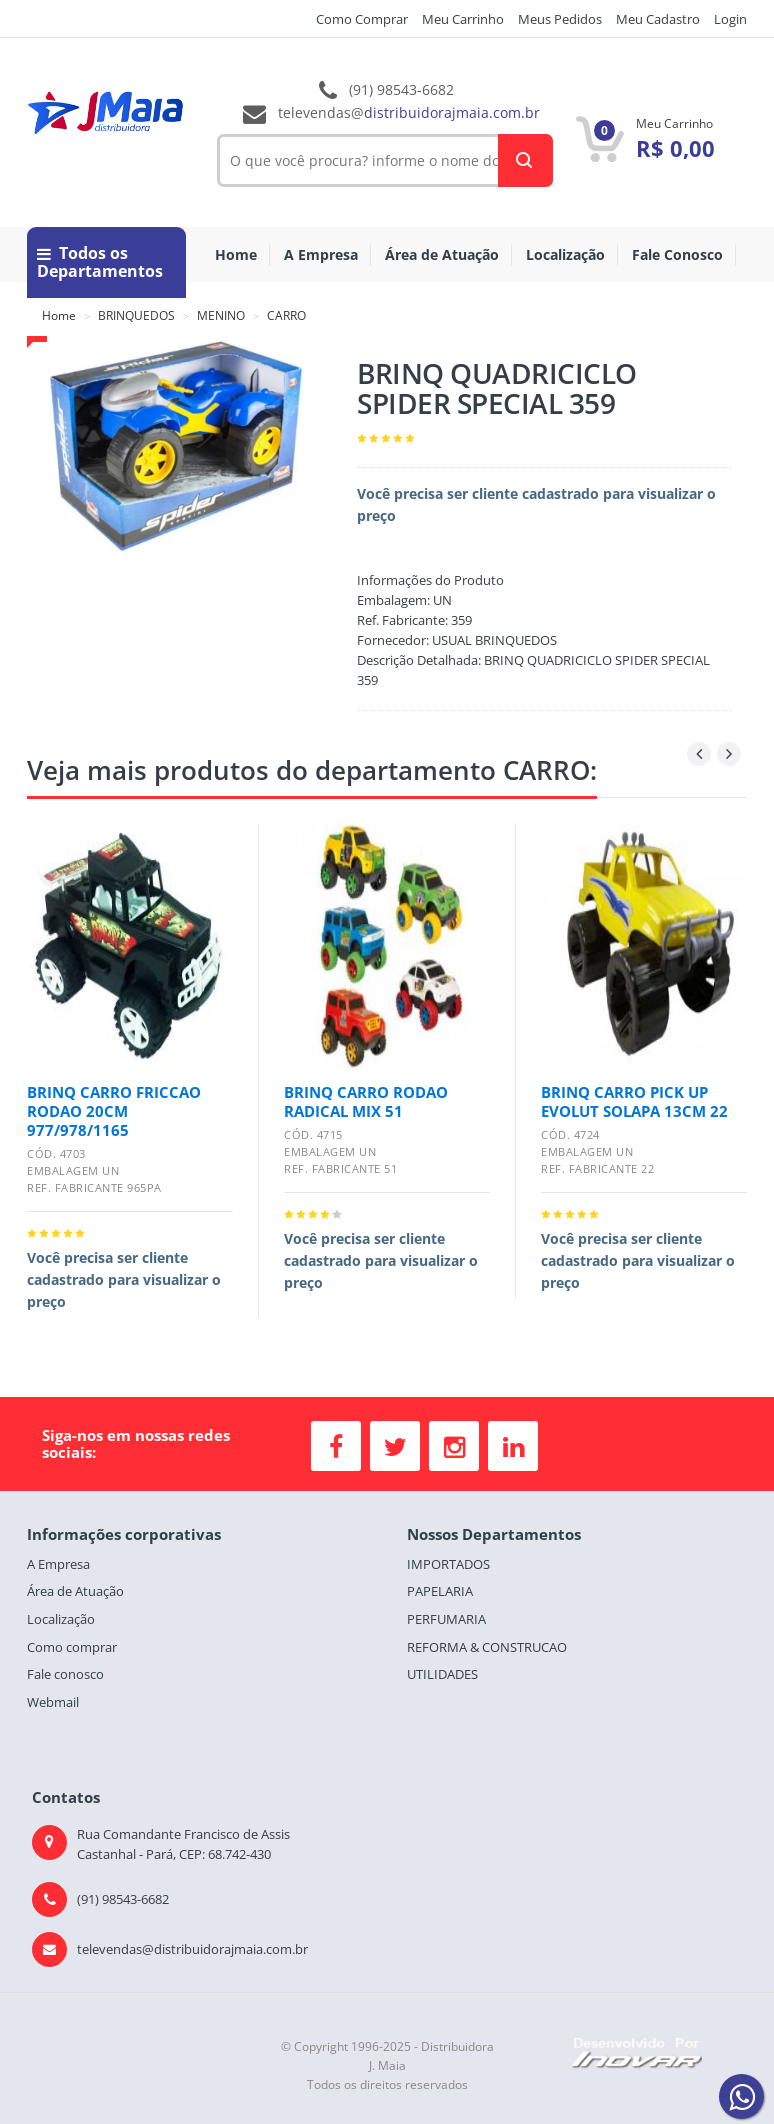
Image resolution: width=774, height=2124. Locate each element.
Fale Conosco (677, 254)
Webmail (53, 1702)
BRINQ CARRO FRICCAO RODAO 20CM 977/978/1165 (114, 1111)
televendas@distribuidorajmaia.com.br (192, 1949)
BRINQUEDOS (136, 315)
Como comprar (72, 1647)
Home (236, 254)
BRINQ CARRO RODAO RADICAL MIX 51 (366, 1101)
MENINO (221, 315)
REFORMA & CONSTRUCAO (487, 1647)
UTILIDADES (442, 1674)
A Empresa (321, 254)
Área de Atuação (442, 254)
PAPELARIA (440, 1591)
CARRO (286, 315)
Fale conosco (65, 1674)
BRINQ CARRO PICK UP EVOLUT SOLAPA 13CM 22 (634, 1101)
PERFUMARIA (446, 1619)
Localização (565, 254)
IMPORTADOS (448, 1564)
